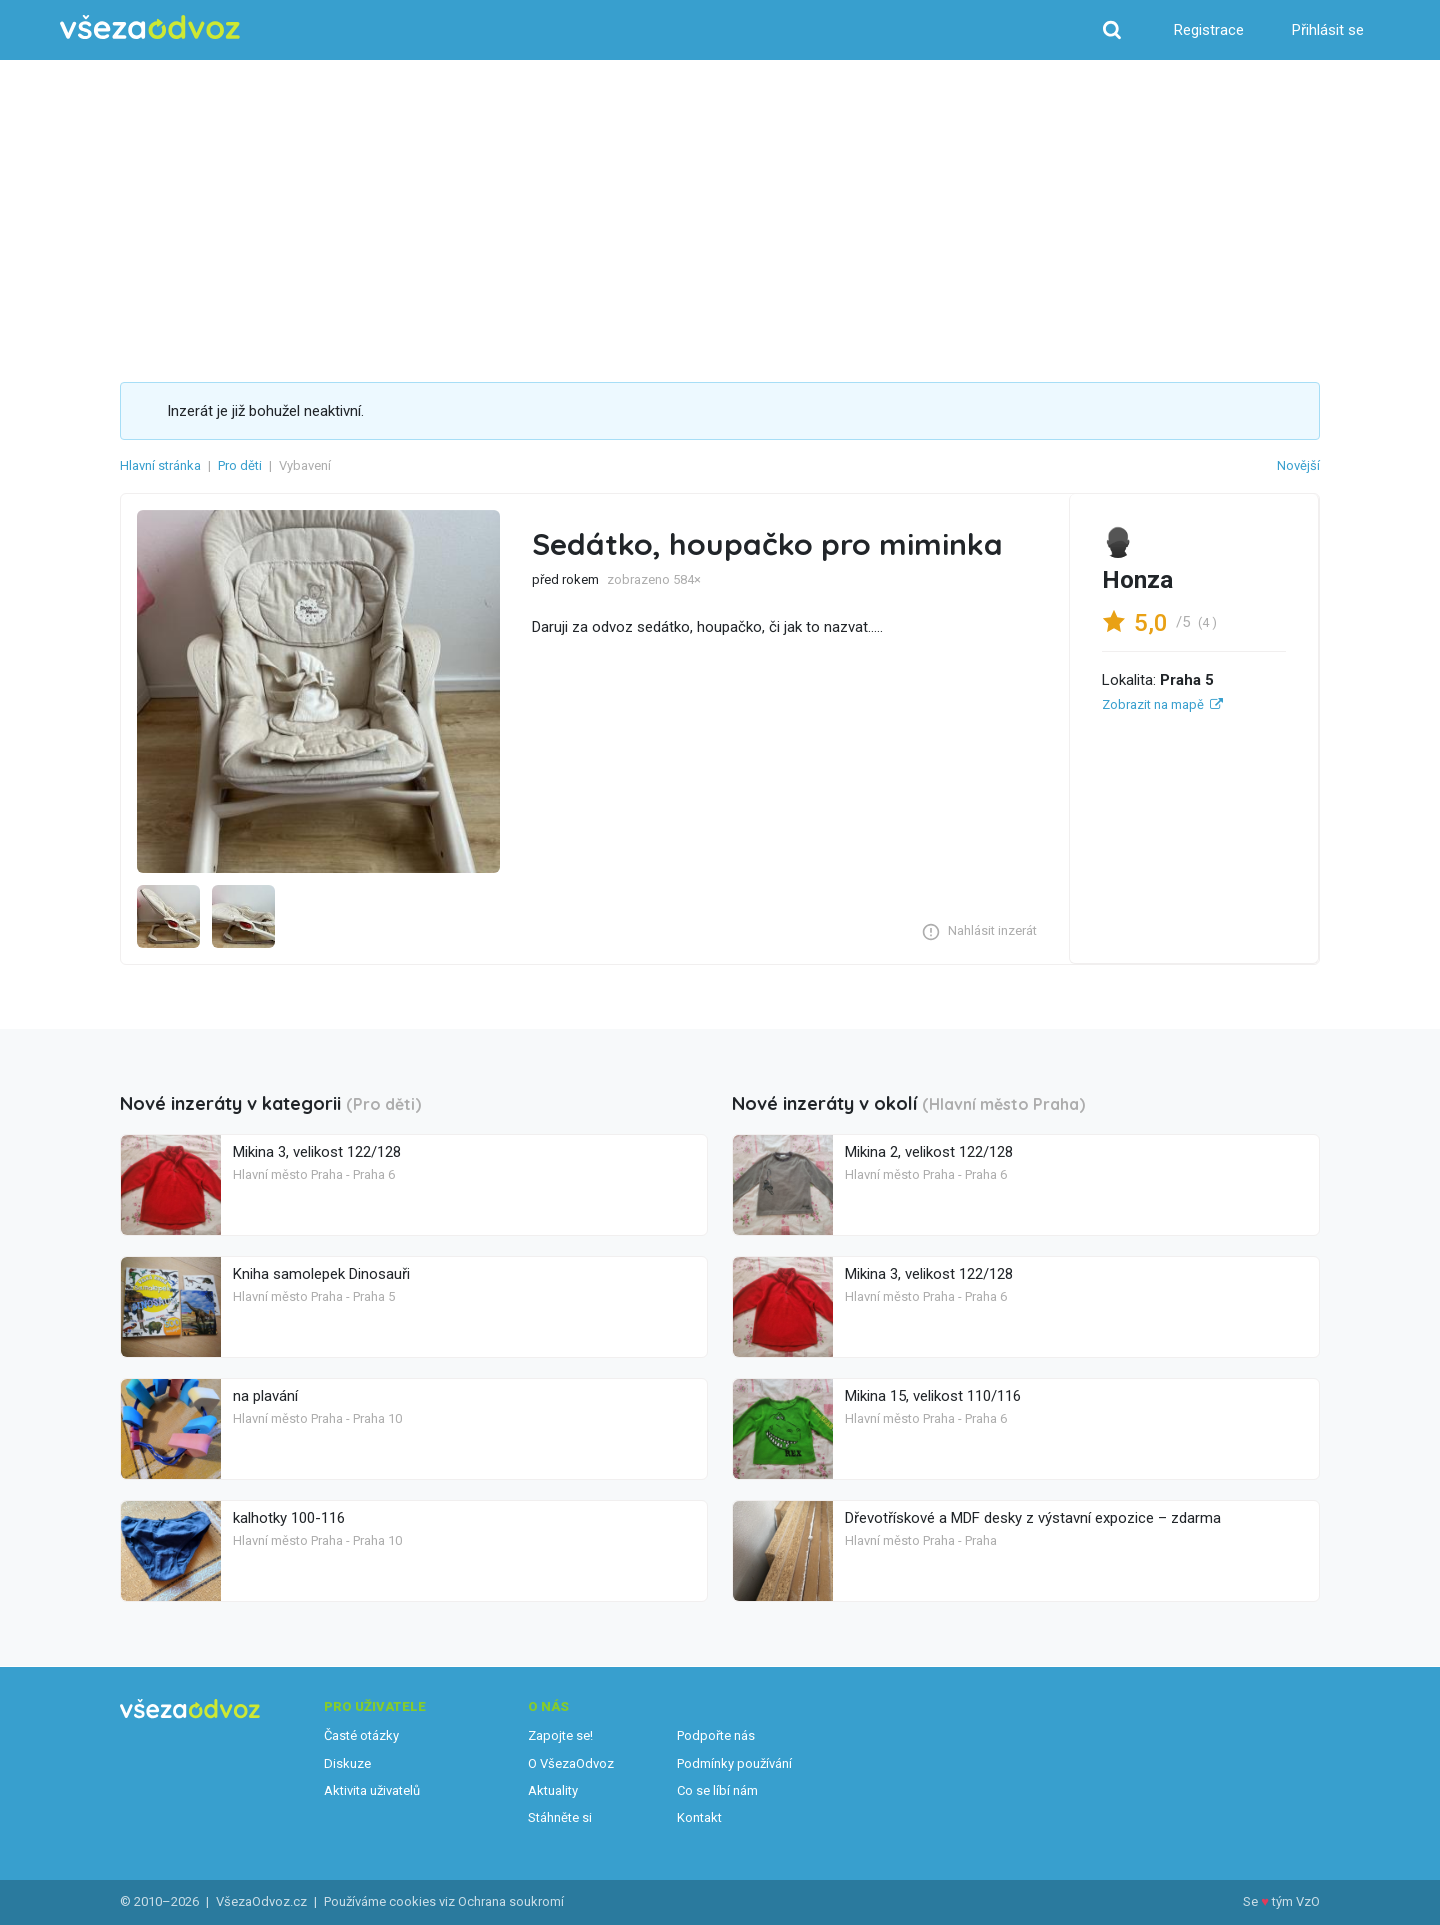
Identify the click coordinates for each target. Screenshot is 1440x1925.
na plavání (265, 1396)
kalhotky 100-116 (289, 1518)
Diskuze (347, 1763)
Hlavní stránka (160, 465)
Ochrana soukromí (511, 1901)
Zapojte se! (560, 1735)
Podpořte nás (716, 1735)
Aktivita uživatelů (372, 1790)
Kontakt (699, 1817)
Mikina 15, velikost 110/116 (933, 1396)
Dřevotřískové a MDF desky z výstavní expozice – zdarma (1033, 1518)
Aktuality (553, 1790)
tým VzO (1296, 1901)
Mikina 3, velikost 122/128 (317, 1152)
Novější (1298, 465)
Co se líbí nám (717, 1790)
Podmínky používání (734, 1763)
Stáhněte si (560, 1817)
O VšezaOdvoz (571, 1763)
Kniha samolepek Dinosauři (321, 1274)
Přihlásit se (1328, 30)
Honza (1137, 580)
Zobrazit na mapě (1153, 704)
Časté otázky (361, 1735)
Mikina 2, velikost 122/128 (929, 1152)
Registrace (1209, 30)
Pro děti (240, 465)
